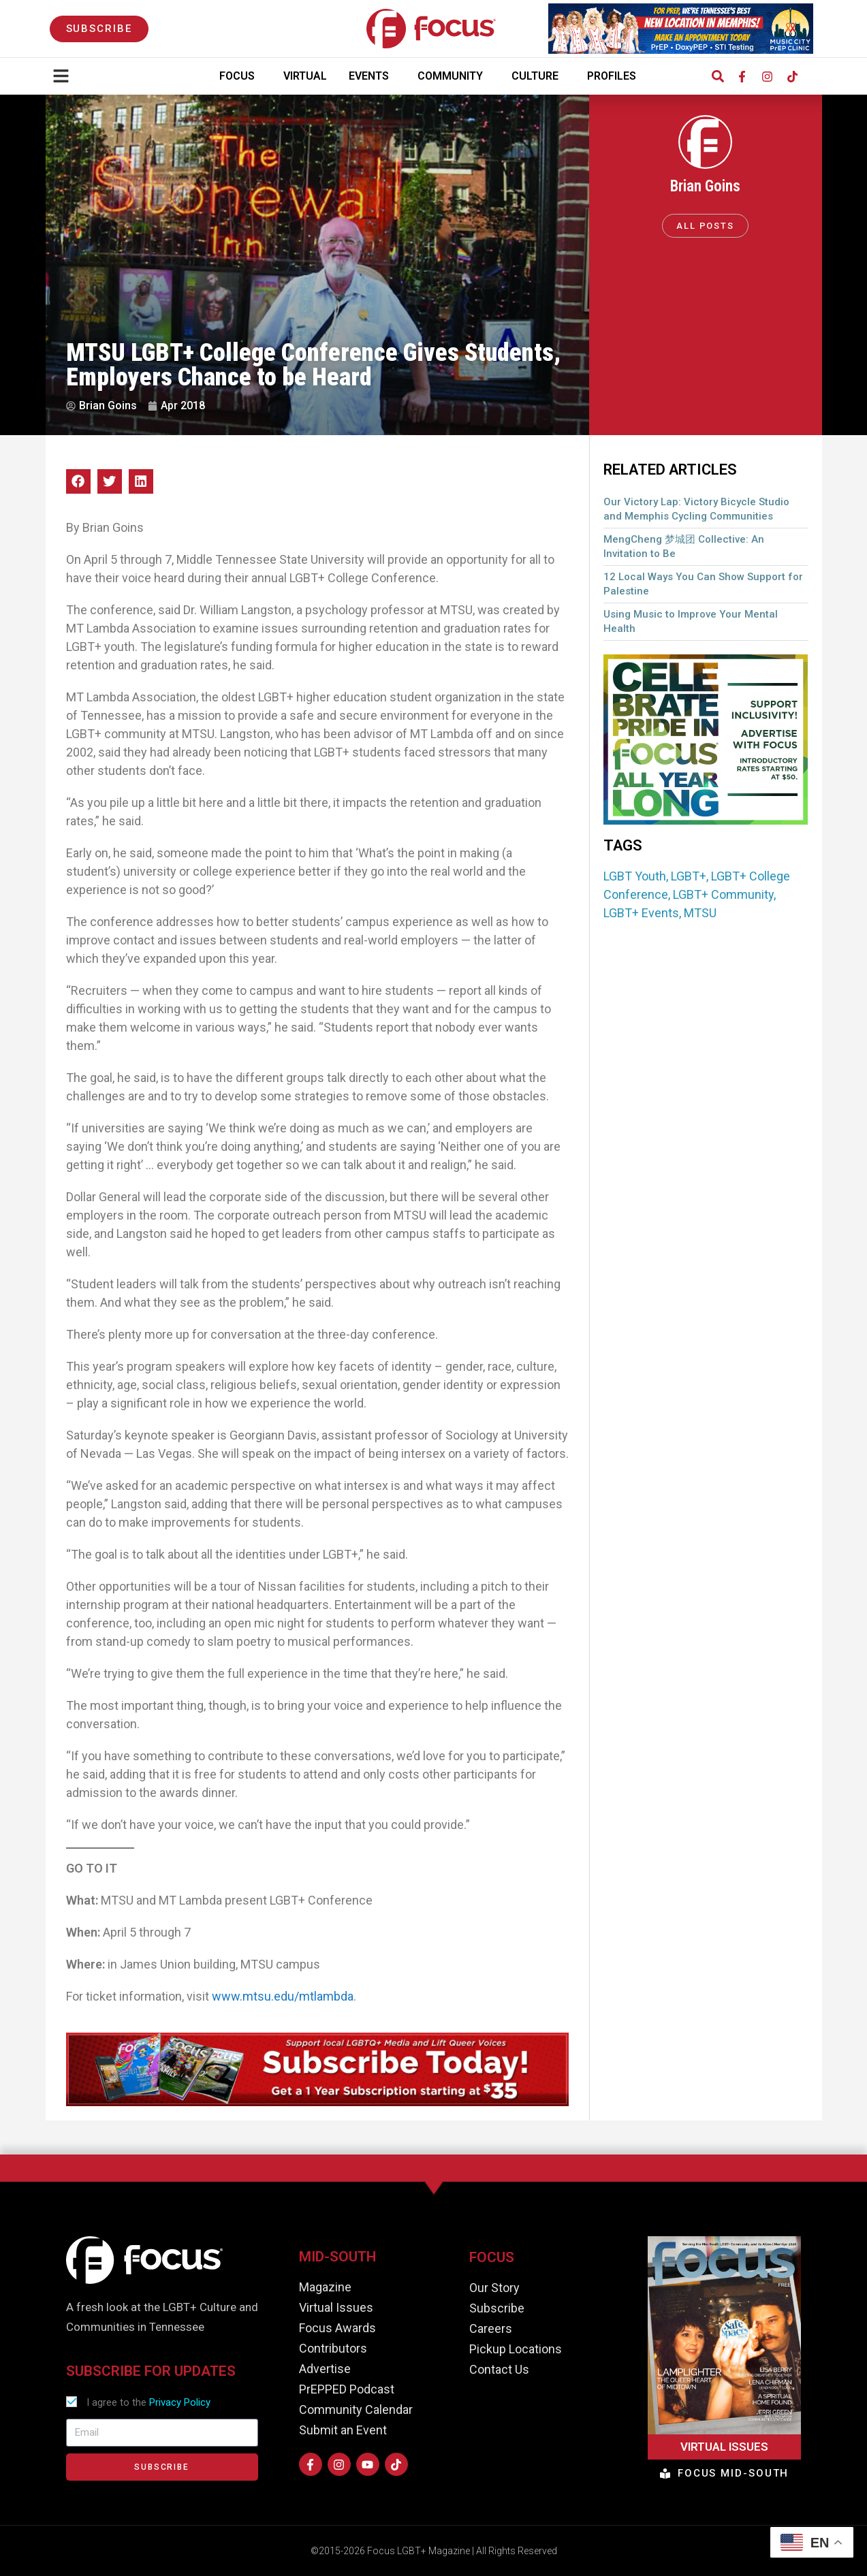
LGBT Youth (634, 876)
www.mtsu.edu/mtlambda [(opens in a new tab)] (282, 1996)
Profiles (615, 76)
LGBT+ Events (641, 913)
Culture (538, 76)
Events (372, 76)
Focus (240, 76)
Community (453, 76)
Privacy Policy (179, 2402)
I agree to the (148, 2402)
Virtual (305, 75)
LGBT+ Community (723, 894)
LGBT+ (688, 876)
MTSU (700, 913)
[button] (718, 76)
